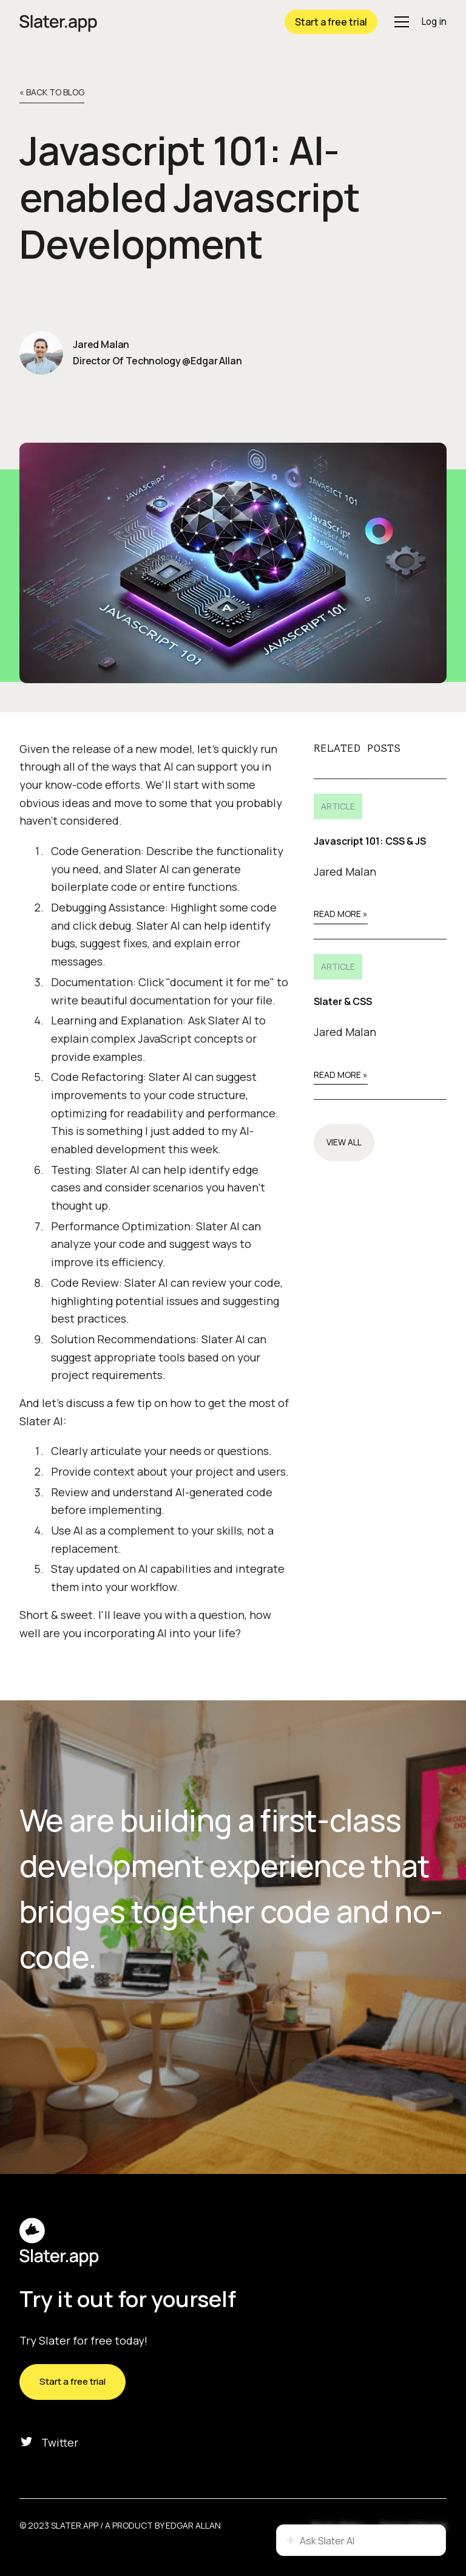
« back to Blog (51, 92)
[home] (58, 22)
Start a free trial (331, 22)
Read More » (341, 913)
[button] (399, 21)
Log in (434, 21)
